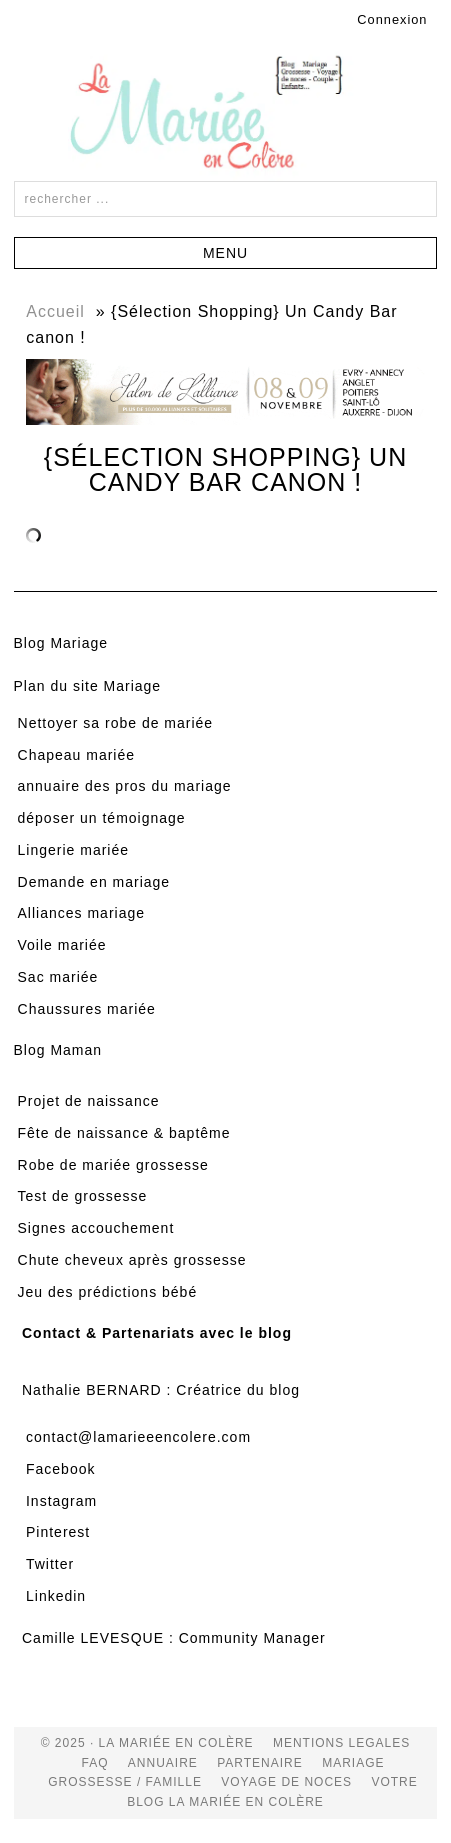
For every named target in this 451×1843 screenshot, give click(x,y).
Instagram (61, 1501)
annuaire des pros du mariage (125, 786)
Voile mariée (62, 945)
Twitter (50, 1564)
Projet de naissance (89, 1101)
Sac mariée (58, 977)
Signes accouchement (96, 1228)
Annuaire (163, 1763)
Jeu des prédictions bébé (108, 1292)
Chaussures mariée (87, 1009)
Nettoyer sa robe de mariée (116, 723)
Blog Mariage (61, 643)
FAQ (95, 1763)
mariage (353, 1763)
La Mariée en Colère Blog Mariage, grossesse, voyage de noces (226, 116)
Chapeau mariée (77, 755)
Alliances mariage (82, 913)
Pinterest (58, 1532)
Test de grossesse (83, 1196)
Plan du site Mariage (88, 686)
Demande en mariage (94, 882)
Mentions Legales (341, 1743)
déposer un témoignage (102, 818)
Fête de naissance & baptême (124, 1133)
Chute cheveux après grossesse (132, 1260)
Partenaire (260, 1763)
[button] (226, 253)
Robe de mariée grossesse (113, 1165)
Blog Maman (58, 1050)
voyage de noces (286, 1782)
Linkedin (56, 1596)
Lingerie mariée (74, 850)
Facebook (60, 1469)
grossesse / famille (125, 1782)
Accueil (55, 311)
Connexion (392, 19)
